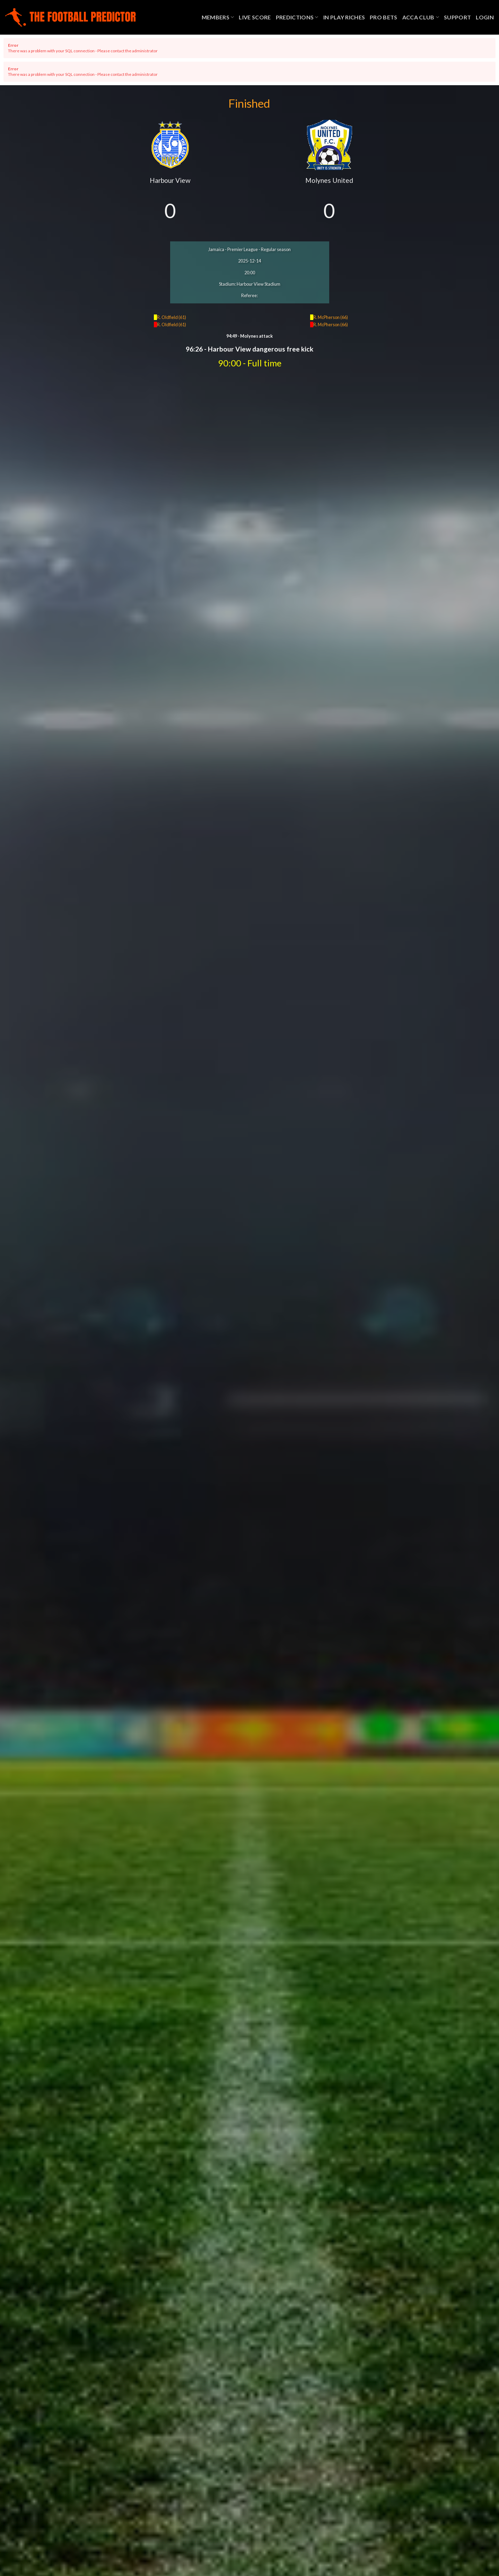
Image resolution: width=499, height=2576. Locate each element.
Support (457, 17)
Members (218, 17)
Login (485, 17)
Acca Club (420, 17)
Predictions (297, 17)
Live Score (255, 17)
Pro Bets (383, 17)
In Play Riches (344, 17)
